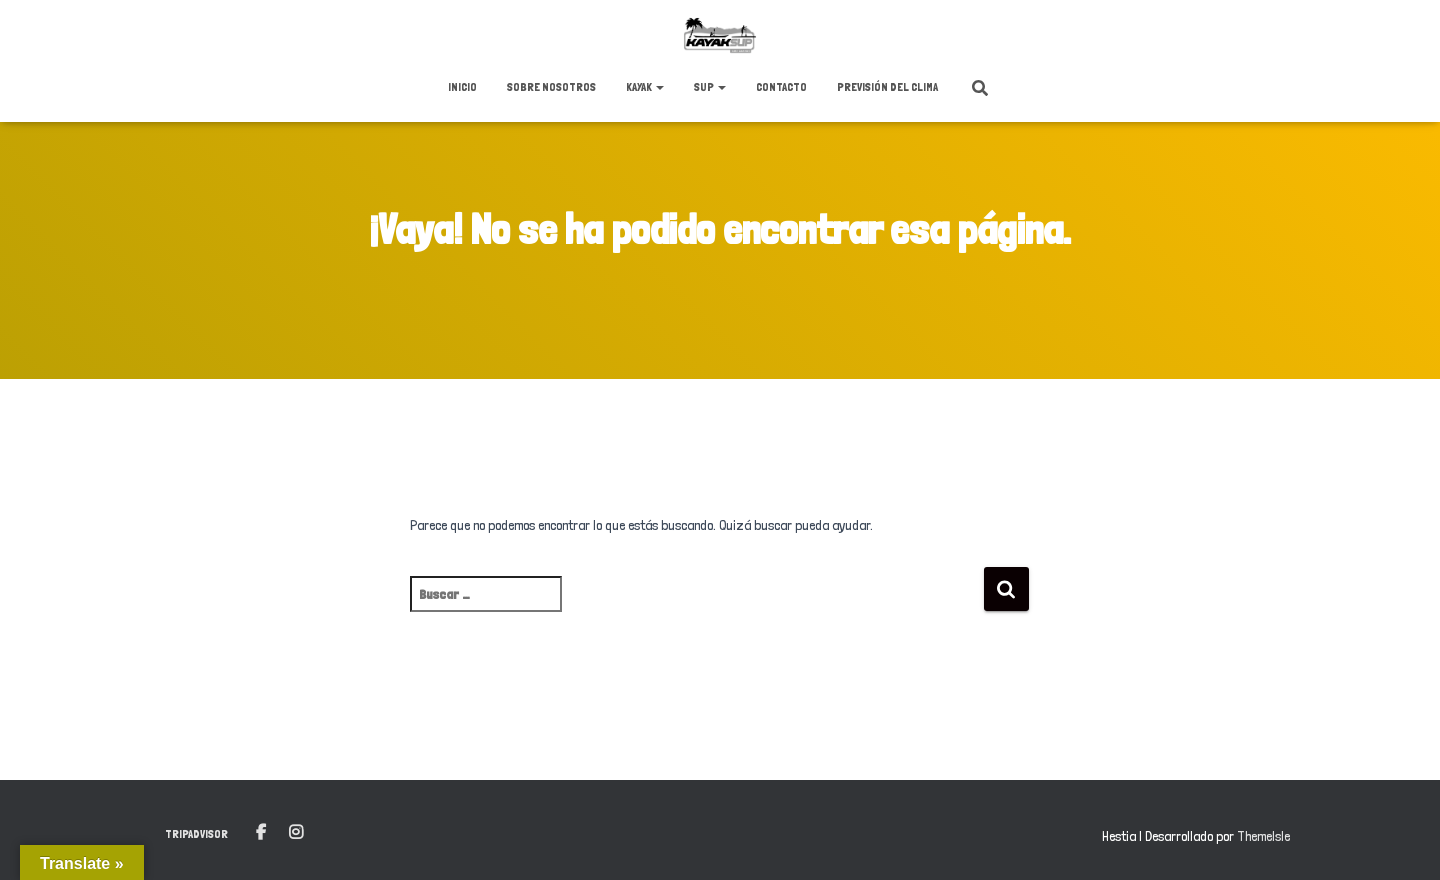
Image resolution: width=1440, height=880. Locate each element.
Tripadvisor (196, 834)
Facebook (261, 833)
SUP (710, 87)
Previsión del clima (887, 87)
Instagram (296, 833)
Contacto (781, 87)
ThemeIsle (1263, 836)
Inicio (462, 87)
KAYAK (645, 87)
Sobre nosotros (551, 87)
